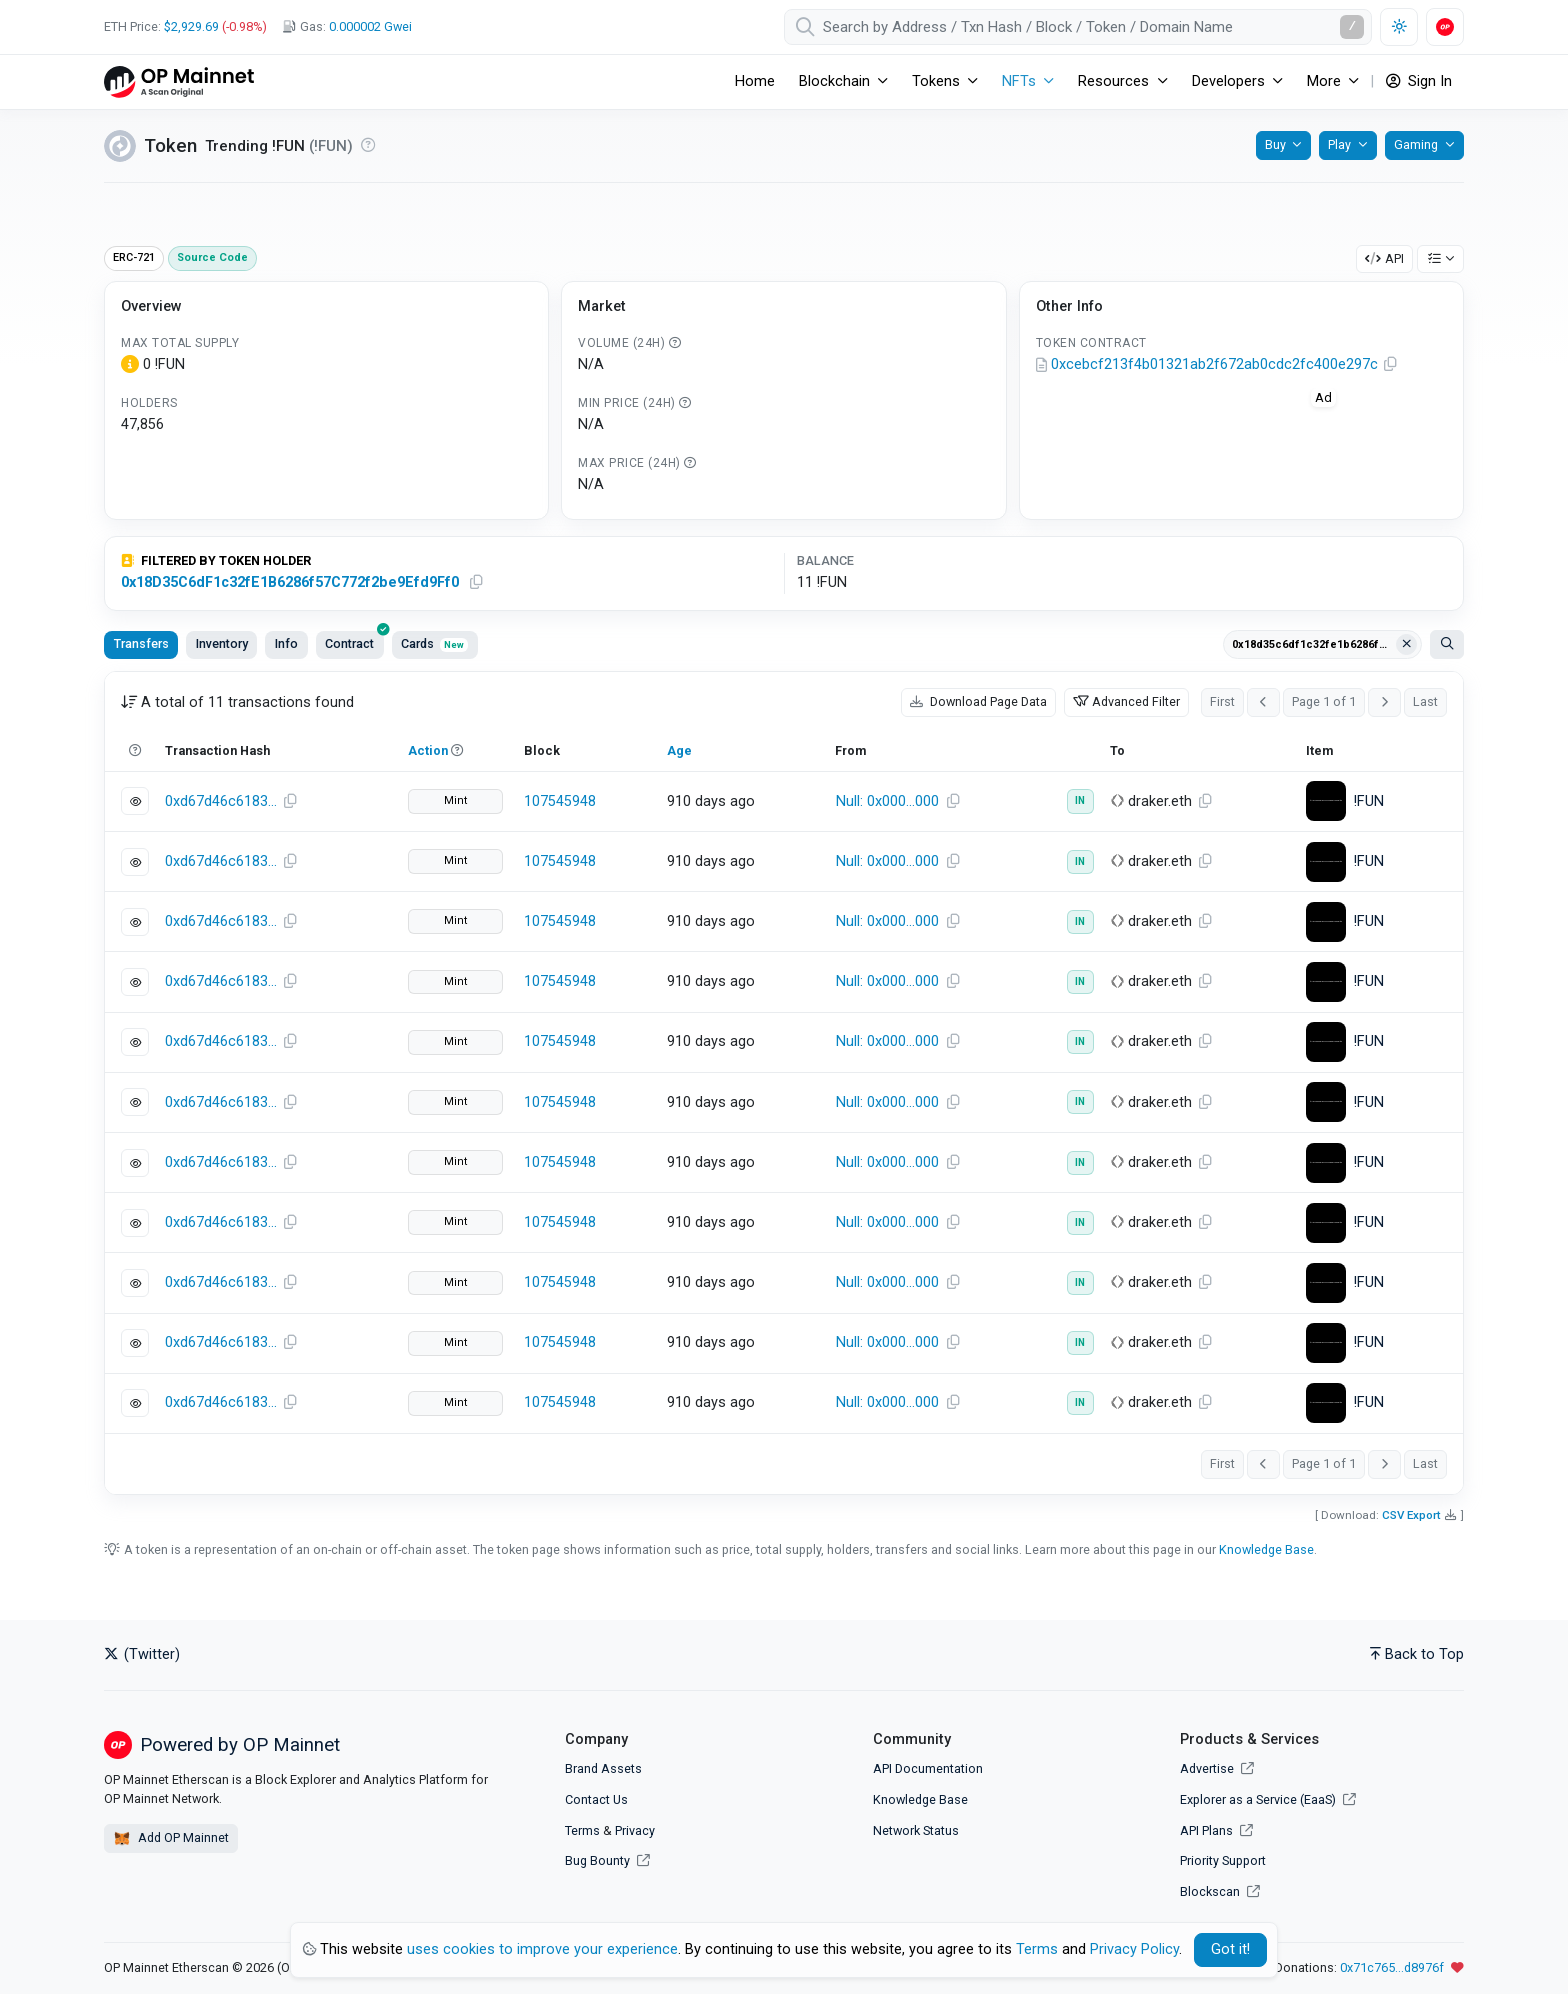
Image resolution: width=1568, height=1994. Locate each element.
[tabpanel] (784, 1083)
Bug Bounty (597, 1860)
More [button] (1324, 81)
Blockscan (1220, 1891)
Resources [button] (1113, 81)
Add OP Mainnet (171, 1839)
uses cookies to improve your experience (542, 1949)
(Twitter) (142, 1654)
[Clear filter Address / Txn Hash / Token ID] (1407, 645)
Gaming (1416, 144)
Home (755, 81)
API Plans (1216, 1830)
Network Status (916, 1830)
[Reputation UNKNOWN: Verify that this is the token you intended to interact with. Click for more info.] (368, 145)
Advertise (1217, 1768)
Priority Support (1223, 1860)
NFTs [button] (1019, 81)
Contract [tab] (354, 641)
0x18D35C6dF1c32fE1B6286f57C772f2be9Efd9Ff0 (290, 582)
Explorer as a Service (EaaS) (1268, 1799)
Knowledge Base (1266, 1549)
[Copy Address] (1391, 365)
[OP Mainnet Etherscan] (179, 81)
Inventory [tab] (222, 643)
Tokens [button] (936, 81)
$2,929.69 (191, 26)
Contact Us (596, 1799)
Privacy (635, 1830)
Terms (582, 1830)
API (1384, 258)
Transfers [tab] (141, 643)
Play (1339, 144)
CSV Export (1411, 1515)
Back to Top (1417, 1654)
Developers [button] (1228, 81)
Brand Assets (603, 1768)
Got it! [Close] (1230, 1949)
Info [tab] (286, 643)
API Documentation (928, 1768)
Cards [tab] (434, 643)
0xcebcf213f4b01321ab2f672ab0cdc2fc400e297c (1214, 364)
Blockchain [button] (834, 81)
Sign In (1419, 81)
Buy (1275, 144)
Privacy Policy (1134, 1949)
